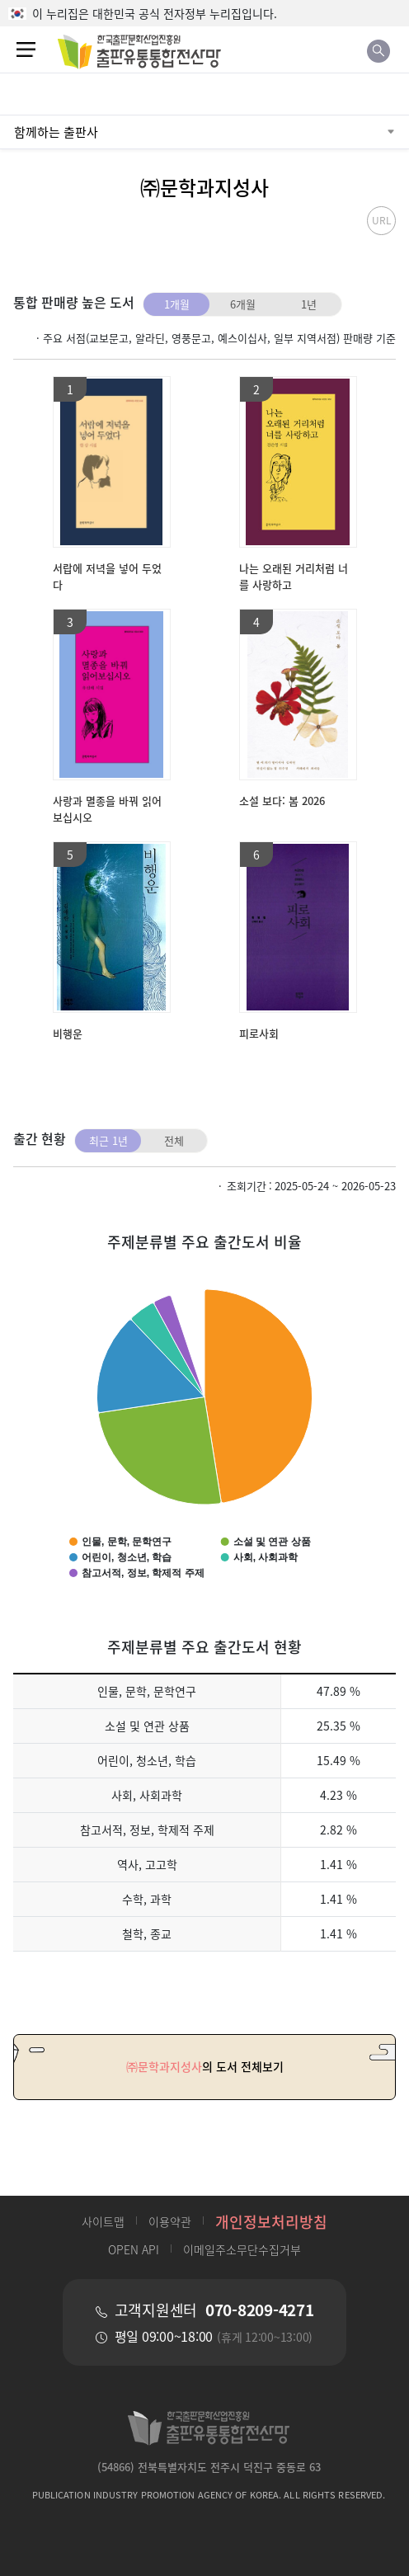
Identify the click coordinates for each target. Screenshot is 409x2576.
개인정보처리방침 (271, 2221)
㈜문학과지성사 (204, 186)
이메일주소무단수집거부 (242, 2249)
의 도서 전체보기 (205, 2066)
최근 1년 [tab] (108, 1140)
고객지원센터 (214, 2309)
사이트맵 (103, 2221)
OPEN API (133, 2249)
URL (382, 220)
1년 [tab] (309, 304)
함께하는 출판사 (56, 131)
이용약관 (169, 2221)
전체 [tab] (174, 1140)
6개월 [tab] (243, 304)
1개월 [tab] (177, 304)
